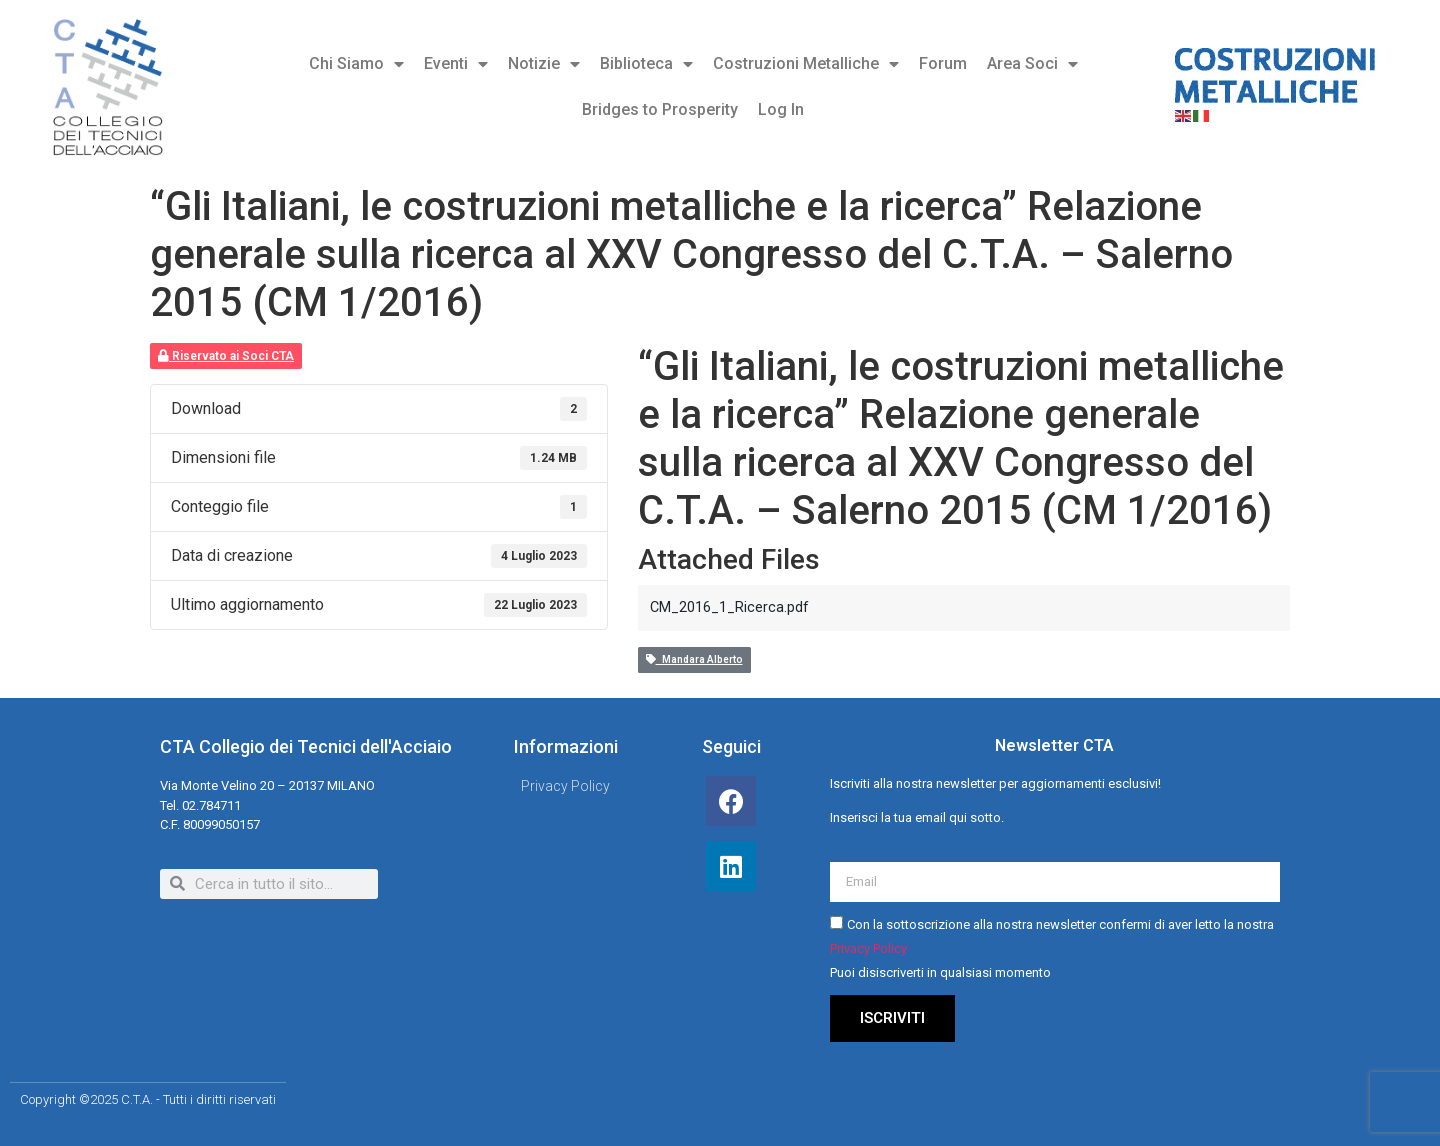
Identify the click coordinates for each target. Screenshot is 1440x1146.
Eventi (456, 64)
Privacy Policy (868, 948)
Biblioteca (646, 64)
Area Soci (1032, 64)
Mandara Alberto (694, 659)
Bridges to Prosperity (660, 109)
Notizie (544, 64)
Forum (943, 63)
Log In (781, 109)
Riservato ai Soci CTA (226, 356)
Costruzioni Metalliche (806, 64)
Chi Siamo (356, 64)
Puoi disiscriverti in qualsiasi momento (940, 972)
